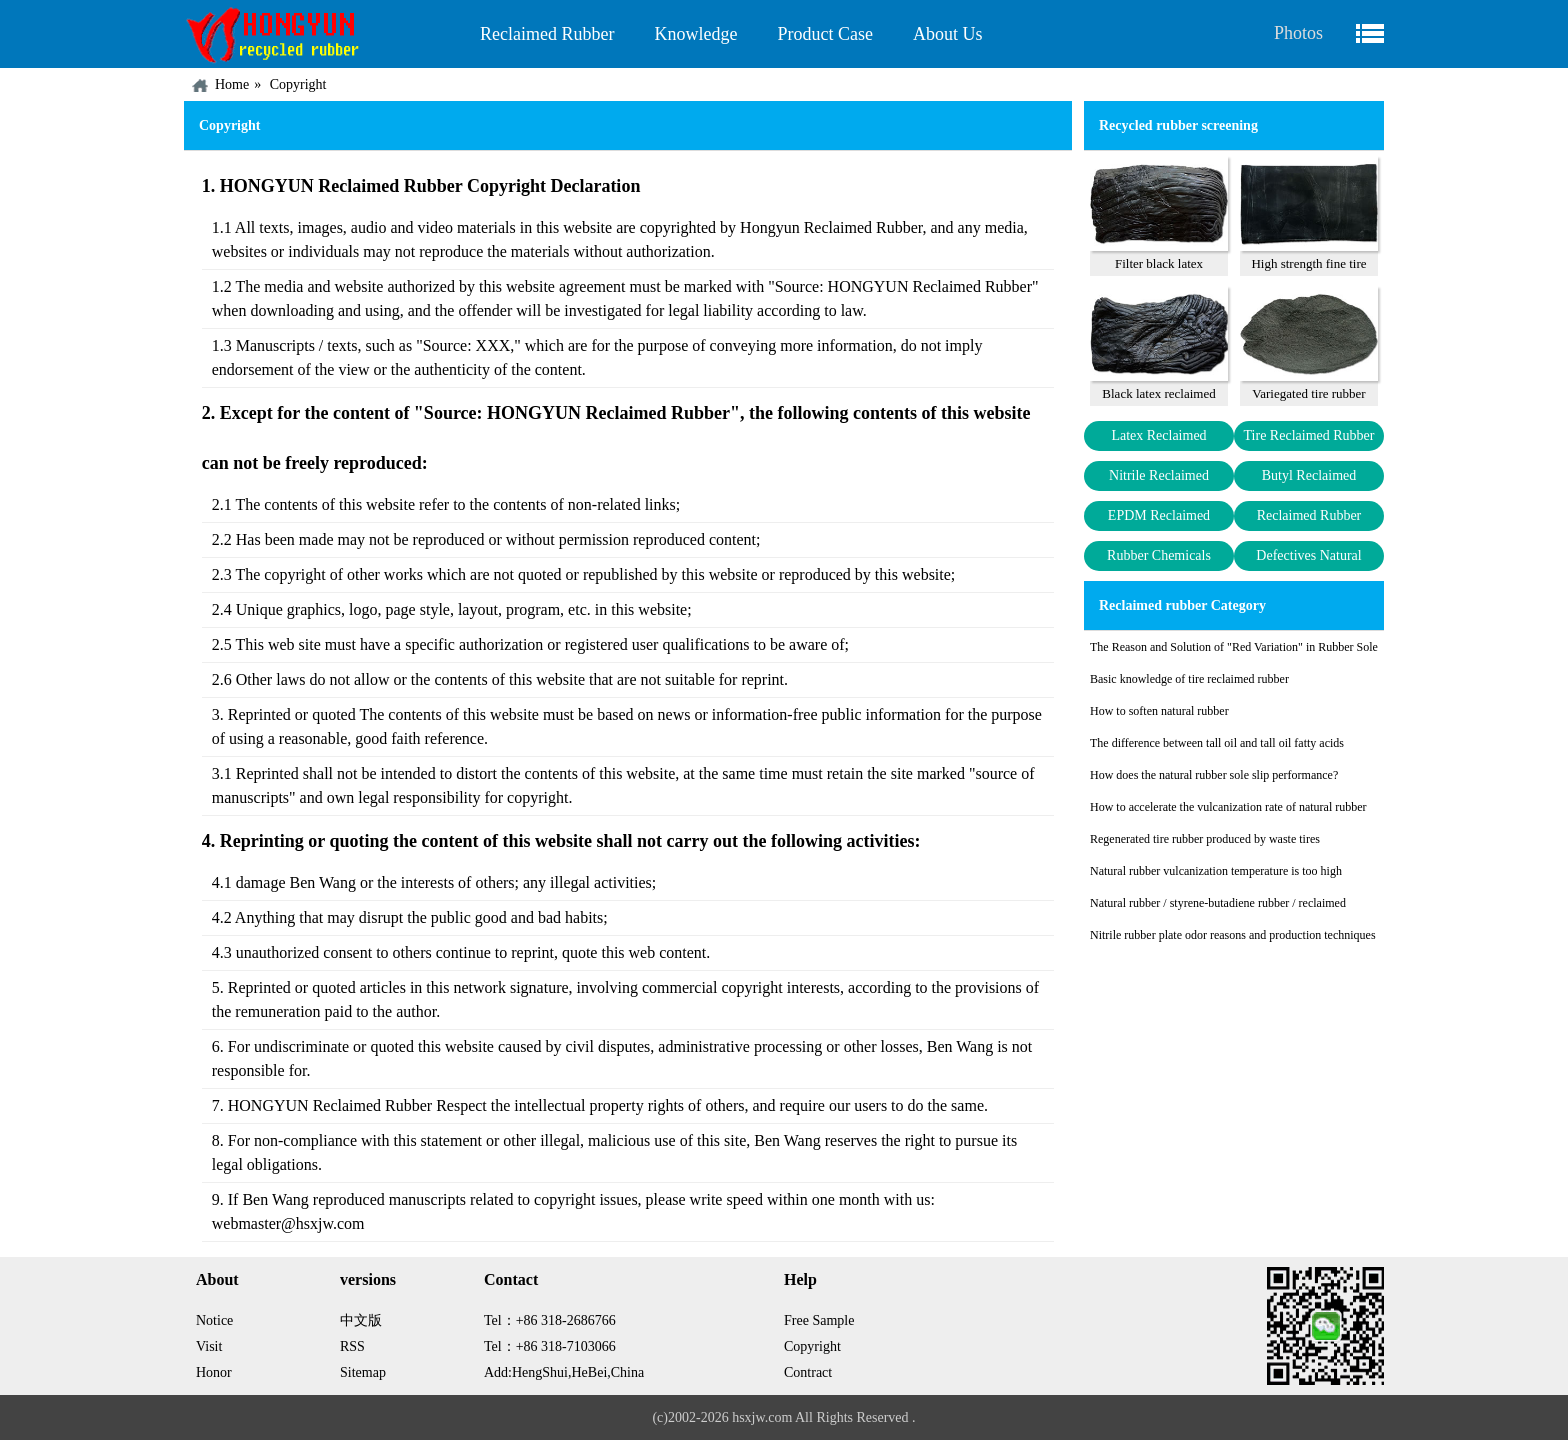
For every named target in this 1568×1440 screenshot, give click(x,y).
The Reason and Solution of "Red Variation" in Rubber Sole (1234, 647)
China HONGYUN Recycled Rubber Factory (322, 34)
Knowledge (695, 34)
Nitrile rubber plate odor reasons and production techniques (1233, 935)
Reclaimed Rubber (547, 34)
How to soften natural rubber (1159, 711)
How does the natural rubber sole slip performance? (1214, 775)
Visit (209, 1346)
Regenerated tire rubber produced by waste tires (1205, 839)
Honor (214, 1372)
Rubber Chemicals (1159, 555)
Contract (808, 1372)
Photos (1298, 33)
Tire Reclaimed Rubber (1309, 435)
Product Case (824, 34)
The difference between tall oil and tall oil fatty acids (1217, 743)
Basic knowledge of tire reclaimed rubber (1189, 679)
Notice (214, 1320)
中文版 (361, 1320)
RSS (352, 1346)
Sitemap (363, 1372)
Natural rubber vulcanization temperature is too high (1216, 871)
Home (232, 84)
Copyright (298, 84)
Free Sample (819, 1320)
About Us (948, 34)
